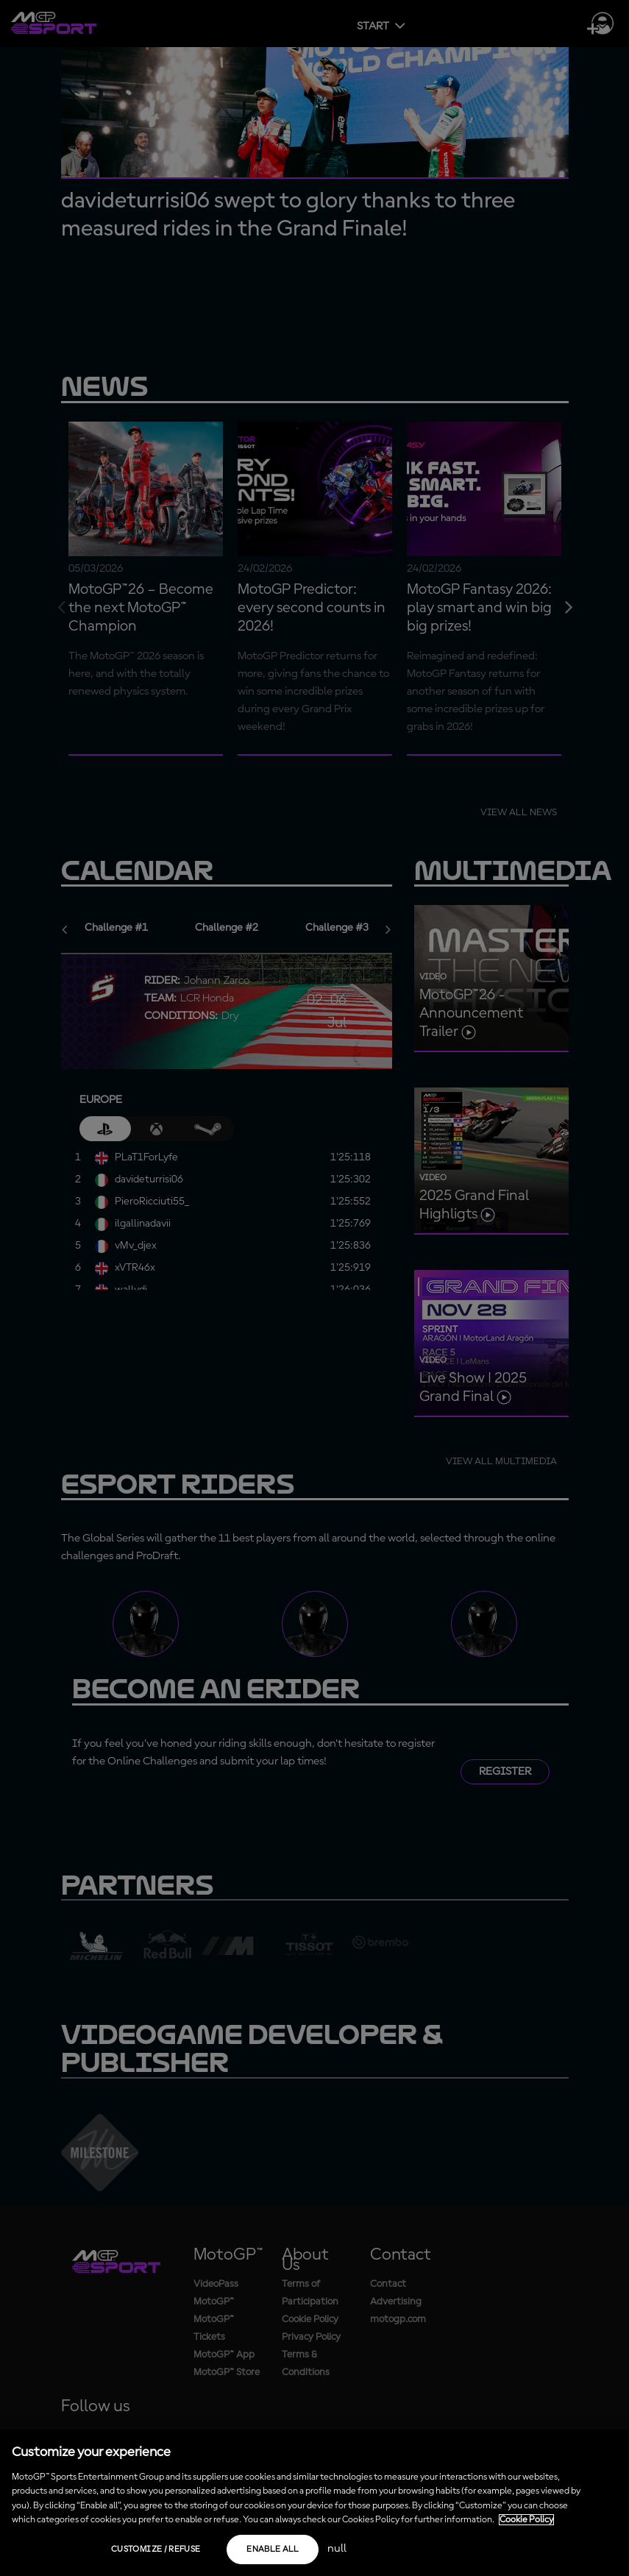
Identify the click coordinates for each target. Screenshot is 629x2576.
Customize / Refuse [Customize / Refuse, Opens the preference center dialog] (155, 2549)
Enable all (272, 2549)
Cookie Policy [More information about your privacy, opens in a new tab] (526, 2519)
